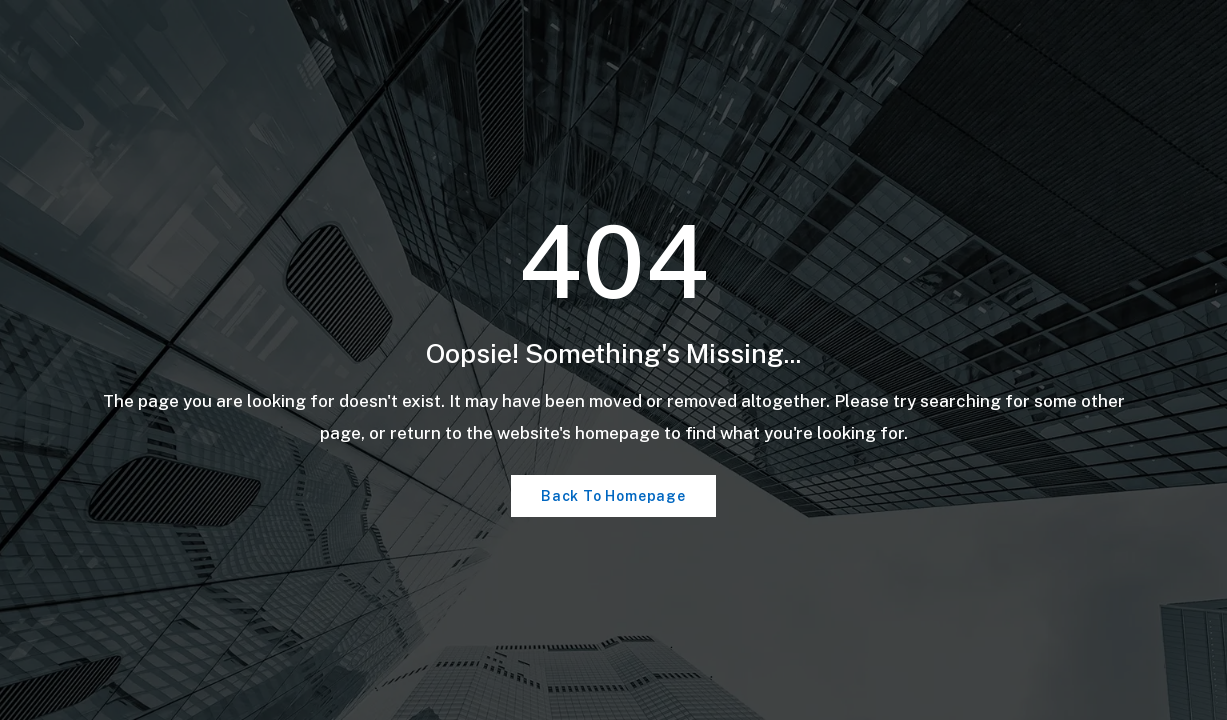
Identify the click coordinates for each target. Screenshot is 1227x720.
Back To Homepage (613, 496)
